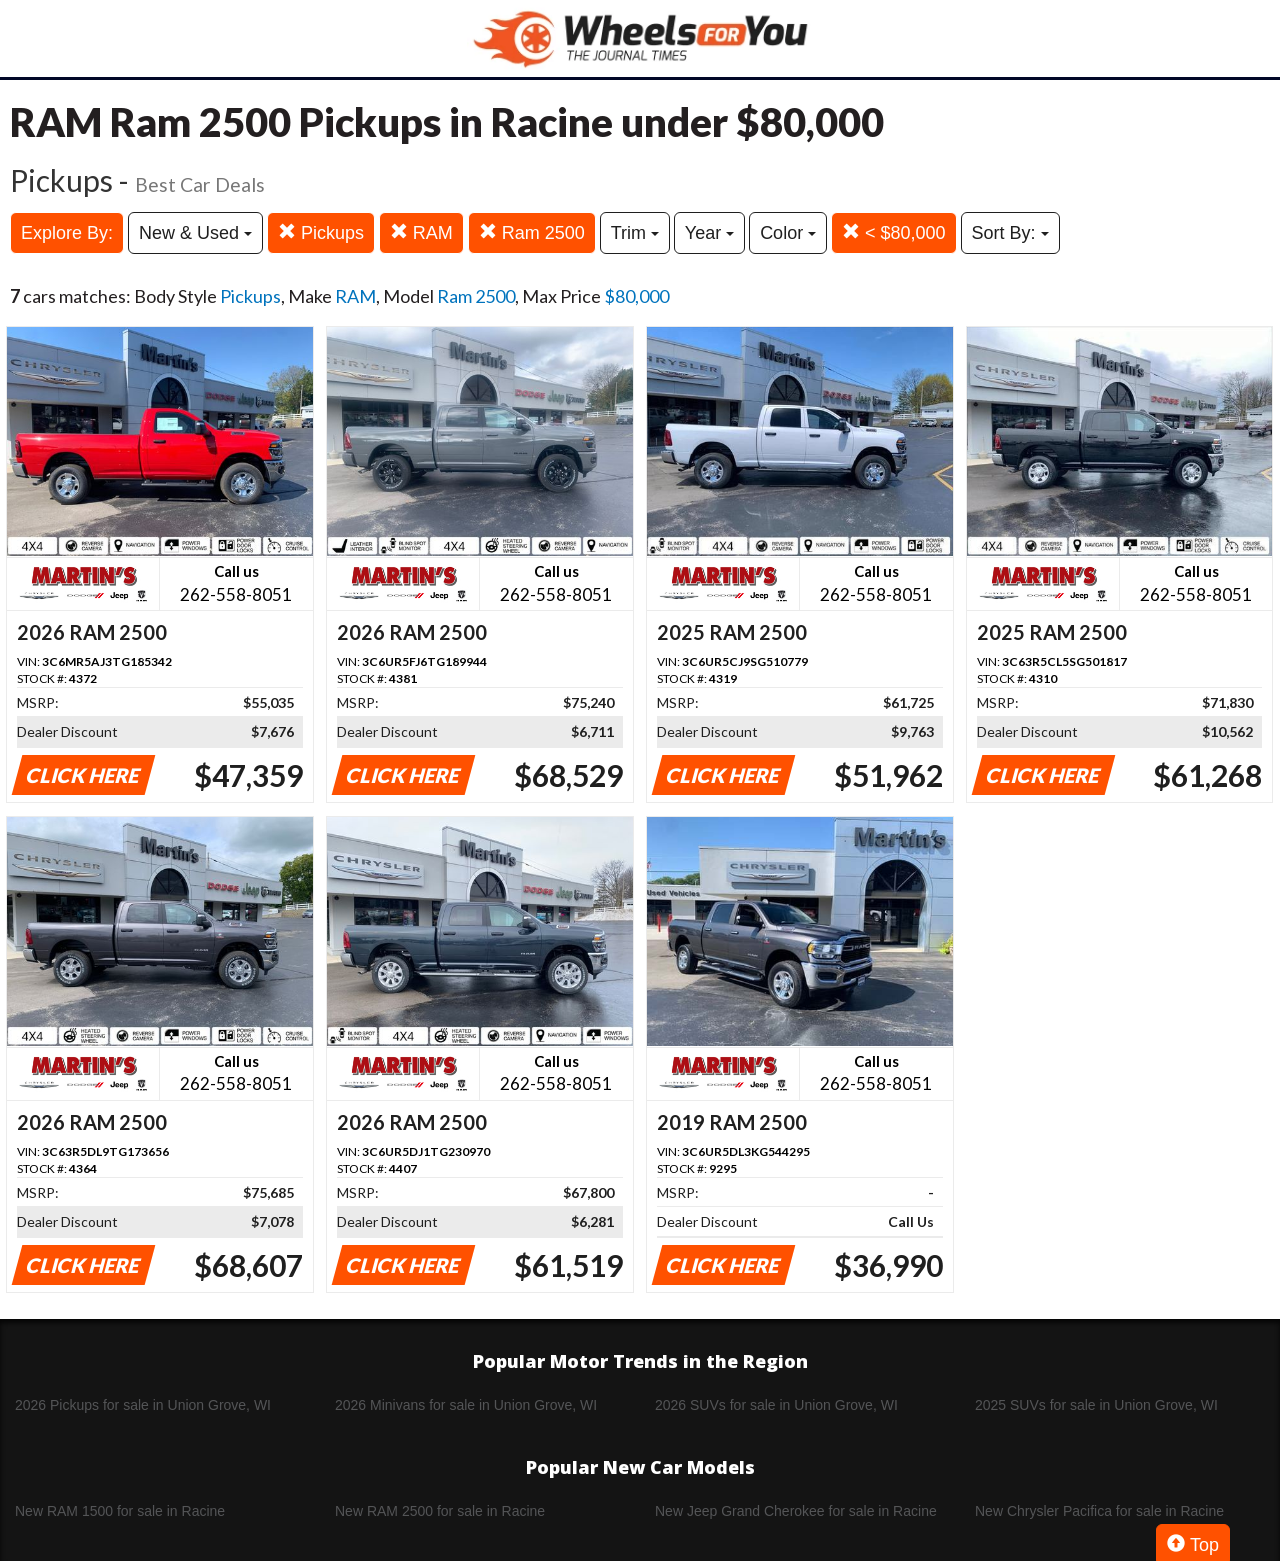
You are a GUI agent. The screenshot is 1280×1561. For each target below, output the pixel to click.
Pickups (321, 232)
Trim (635, 233)
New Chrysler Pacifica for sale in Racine (1099, 1511)
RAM (421, 232)
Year (709, 233)
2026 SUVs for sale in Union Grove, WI (776, 1405)
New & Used (195, 233)
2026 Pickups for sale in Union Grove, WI (143, 1405)
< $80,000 (894, 232)
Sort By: (1010, 233)
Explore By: (67, 233)
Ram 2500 (532, 232)
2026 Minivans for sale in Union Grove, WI (466, 1405)
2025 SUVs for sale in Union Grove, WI (1096, 1405)
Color (788, 233)
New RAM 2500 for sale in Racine (440, 1511)
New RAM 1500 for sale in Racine (120, 1511)
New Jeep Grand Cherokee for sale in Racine (796, 1511)
